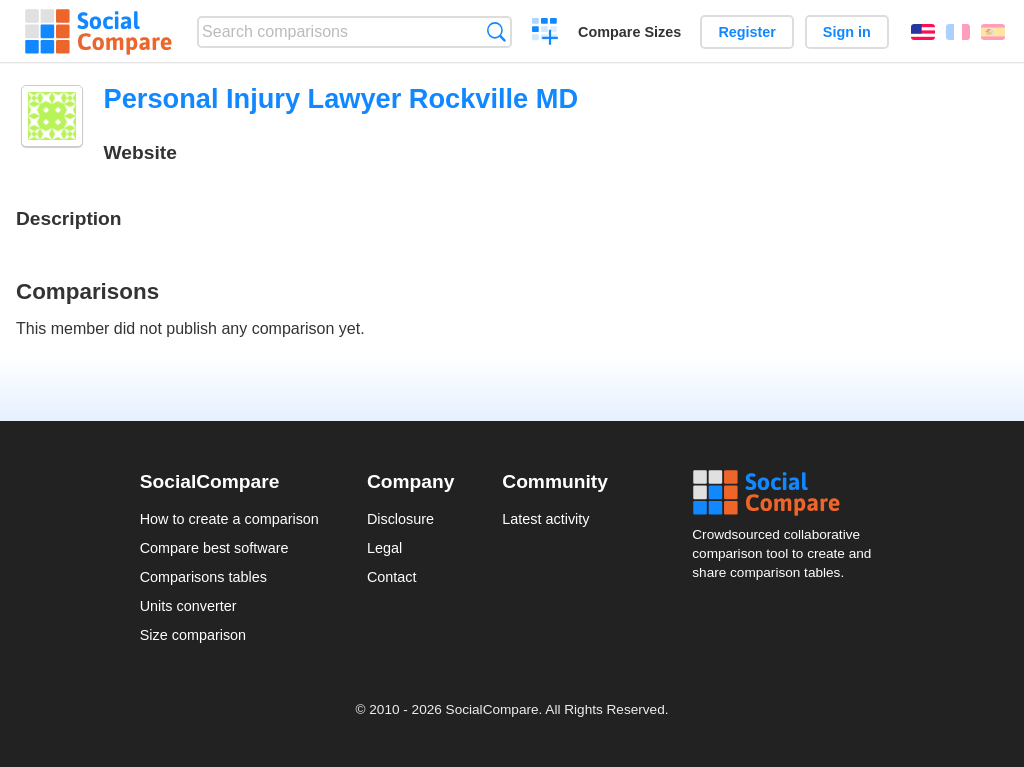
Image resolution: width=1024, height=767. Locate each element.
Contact (392, 577)
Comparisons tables (203, 577)
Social (788, 493)
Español (993, 32)
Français (958, 32)
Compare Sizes (629, 32)
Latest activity (545, 519)
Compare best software (214, 548)
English (923, 32)
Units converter (188, 606)
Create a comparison (545, 34)
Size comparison (193, 635)
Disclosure (400, 519)
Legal (384, 548)
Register (747, 32)
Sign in (847, 32)
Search (496, 31)
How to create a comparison (229, 519)
